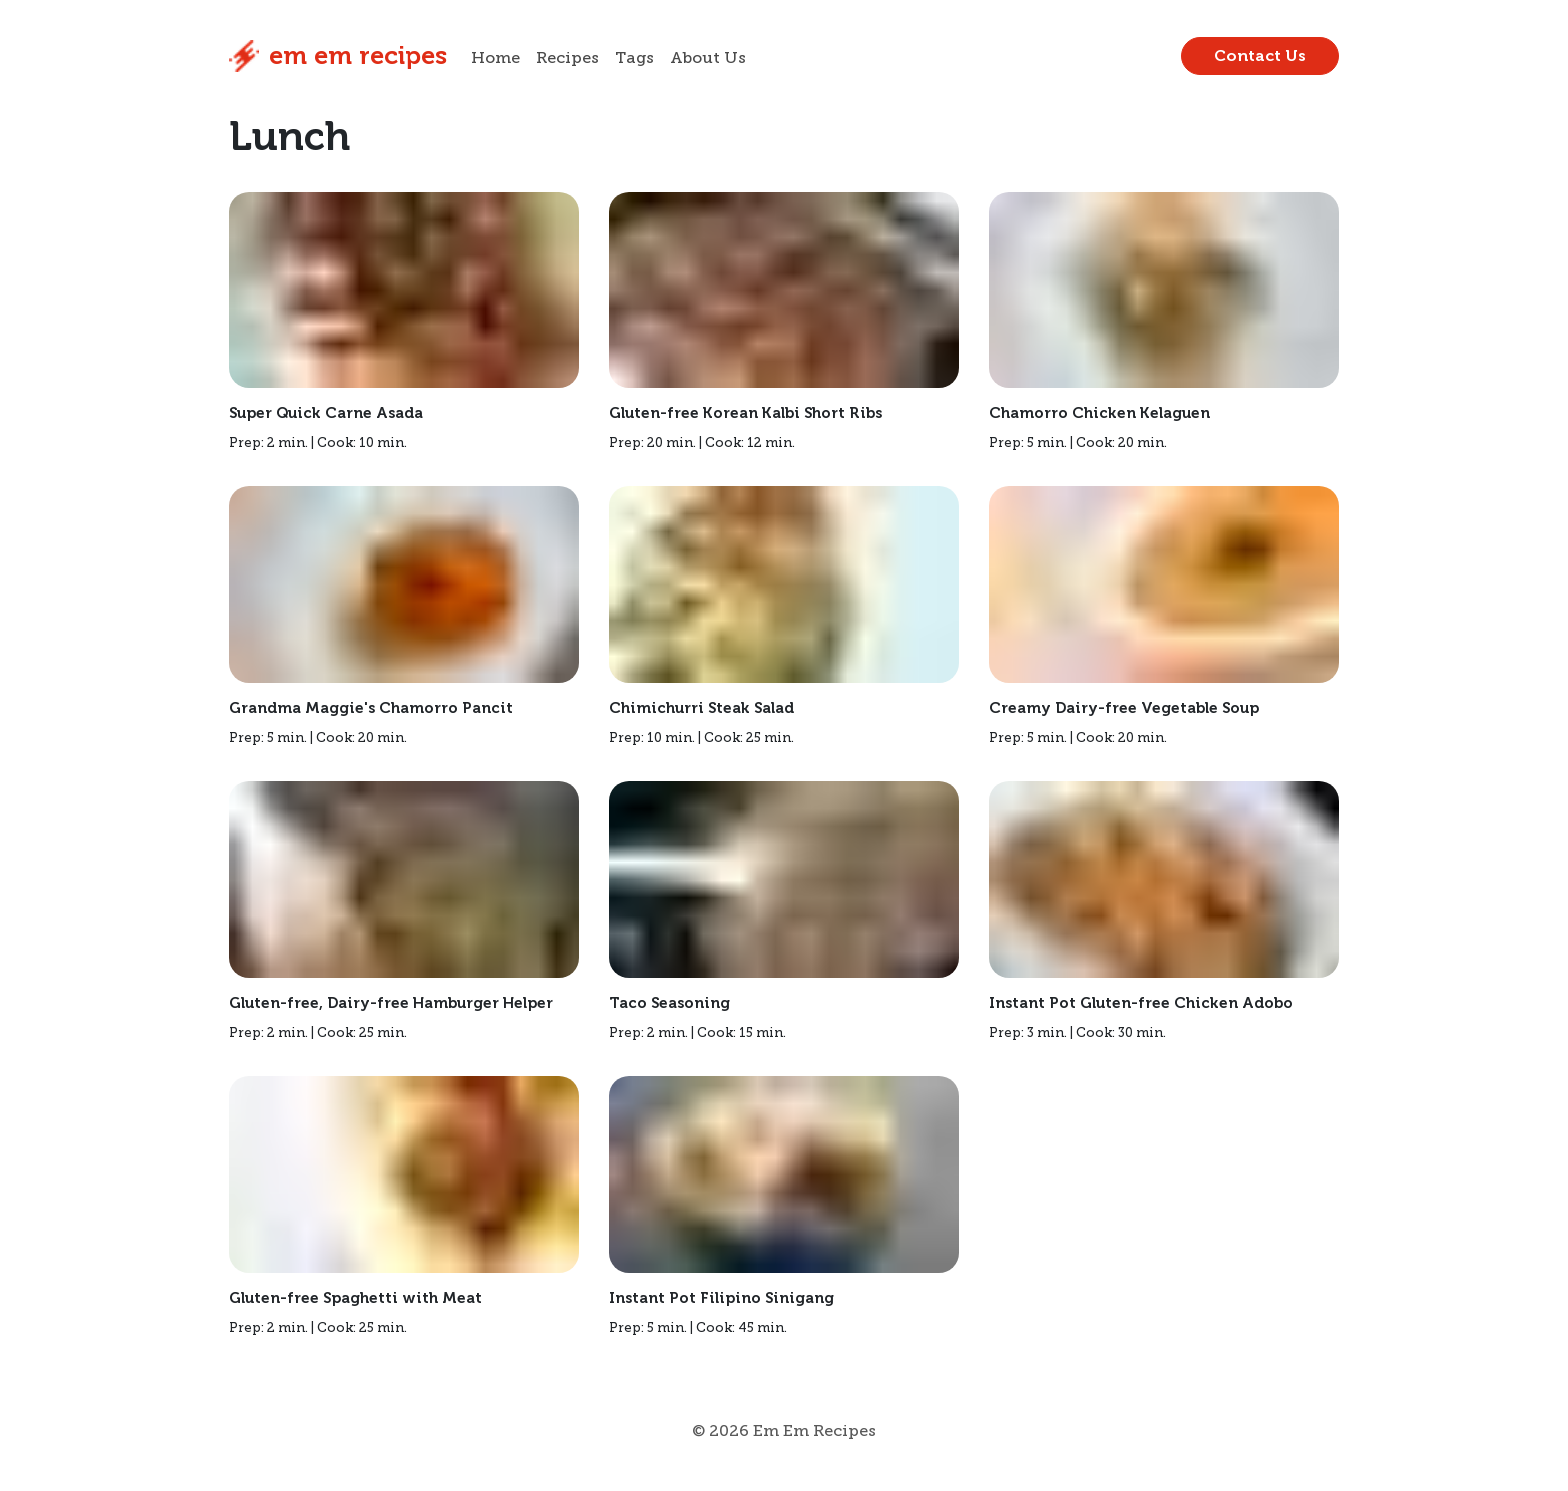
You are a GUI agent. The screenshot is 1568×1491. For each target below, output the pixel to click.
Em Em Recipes (338, 56)
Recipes (567, 58)
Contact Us (1260, 55)
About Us (708, 58)
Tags (634, 58)
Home (495, 58)
